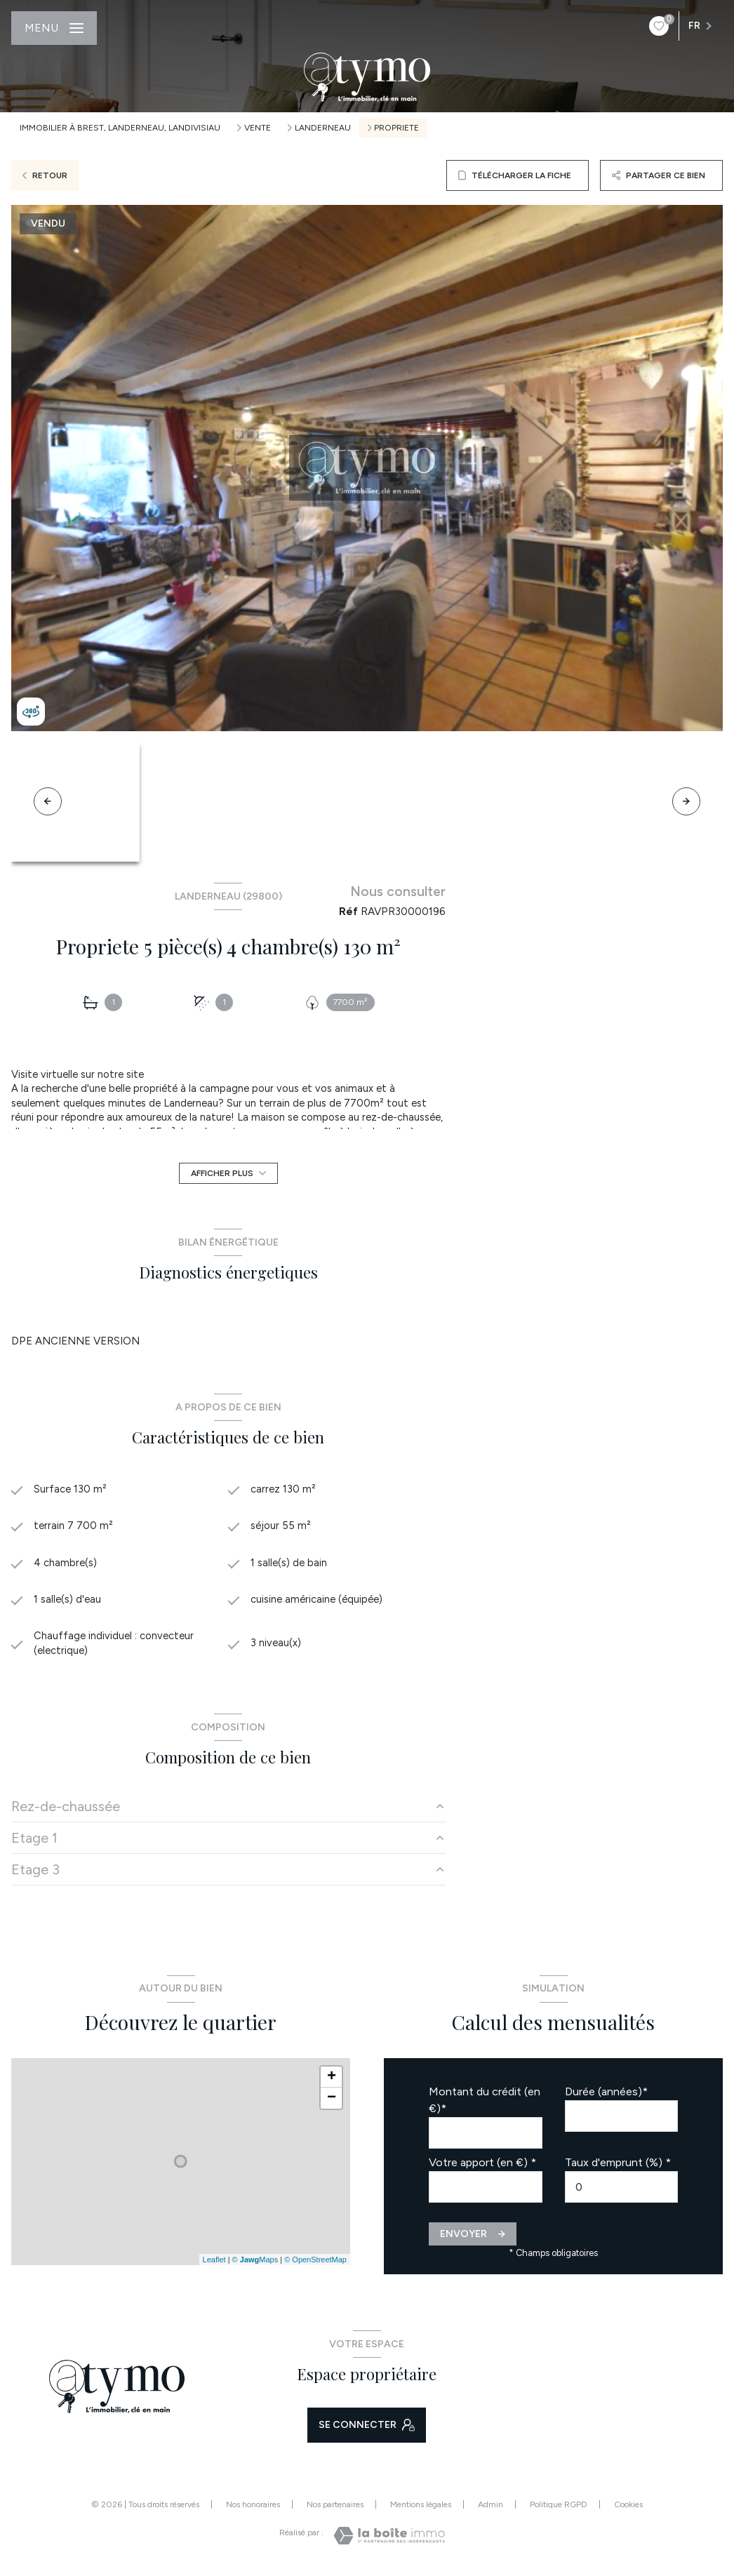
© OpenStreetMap (315, 2262)
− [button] (331, 2101)
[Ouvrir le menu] (54, 28)
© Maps (255, 2262)
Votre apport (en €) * (482, 2166)
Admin (490, 2507)
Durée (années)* (606, 2095)
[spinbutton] (622, 2190)
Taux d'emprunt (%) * (618, 2166)
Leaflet (214, 2262)
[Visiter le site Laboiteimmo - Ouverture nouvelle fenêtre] (389, 2539)
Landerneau (323, 128)
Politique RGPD (558, 2507)
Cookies (628, 2507)
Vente (257, 128)
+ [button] (331, 2080)
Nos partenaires (335, 2507)
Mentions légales (420, 2507)
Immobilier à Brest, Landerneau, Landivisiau (120, 128)
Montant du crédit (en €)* (484, 2103)
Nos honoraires (253, 2507)
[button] (686, 801)
